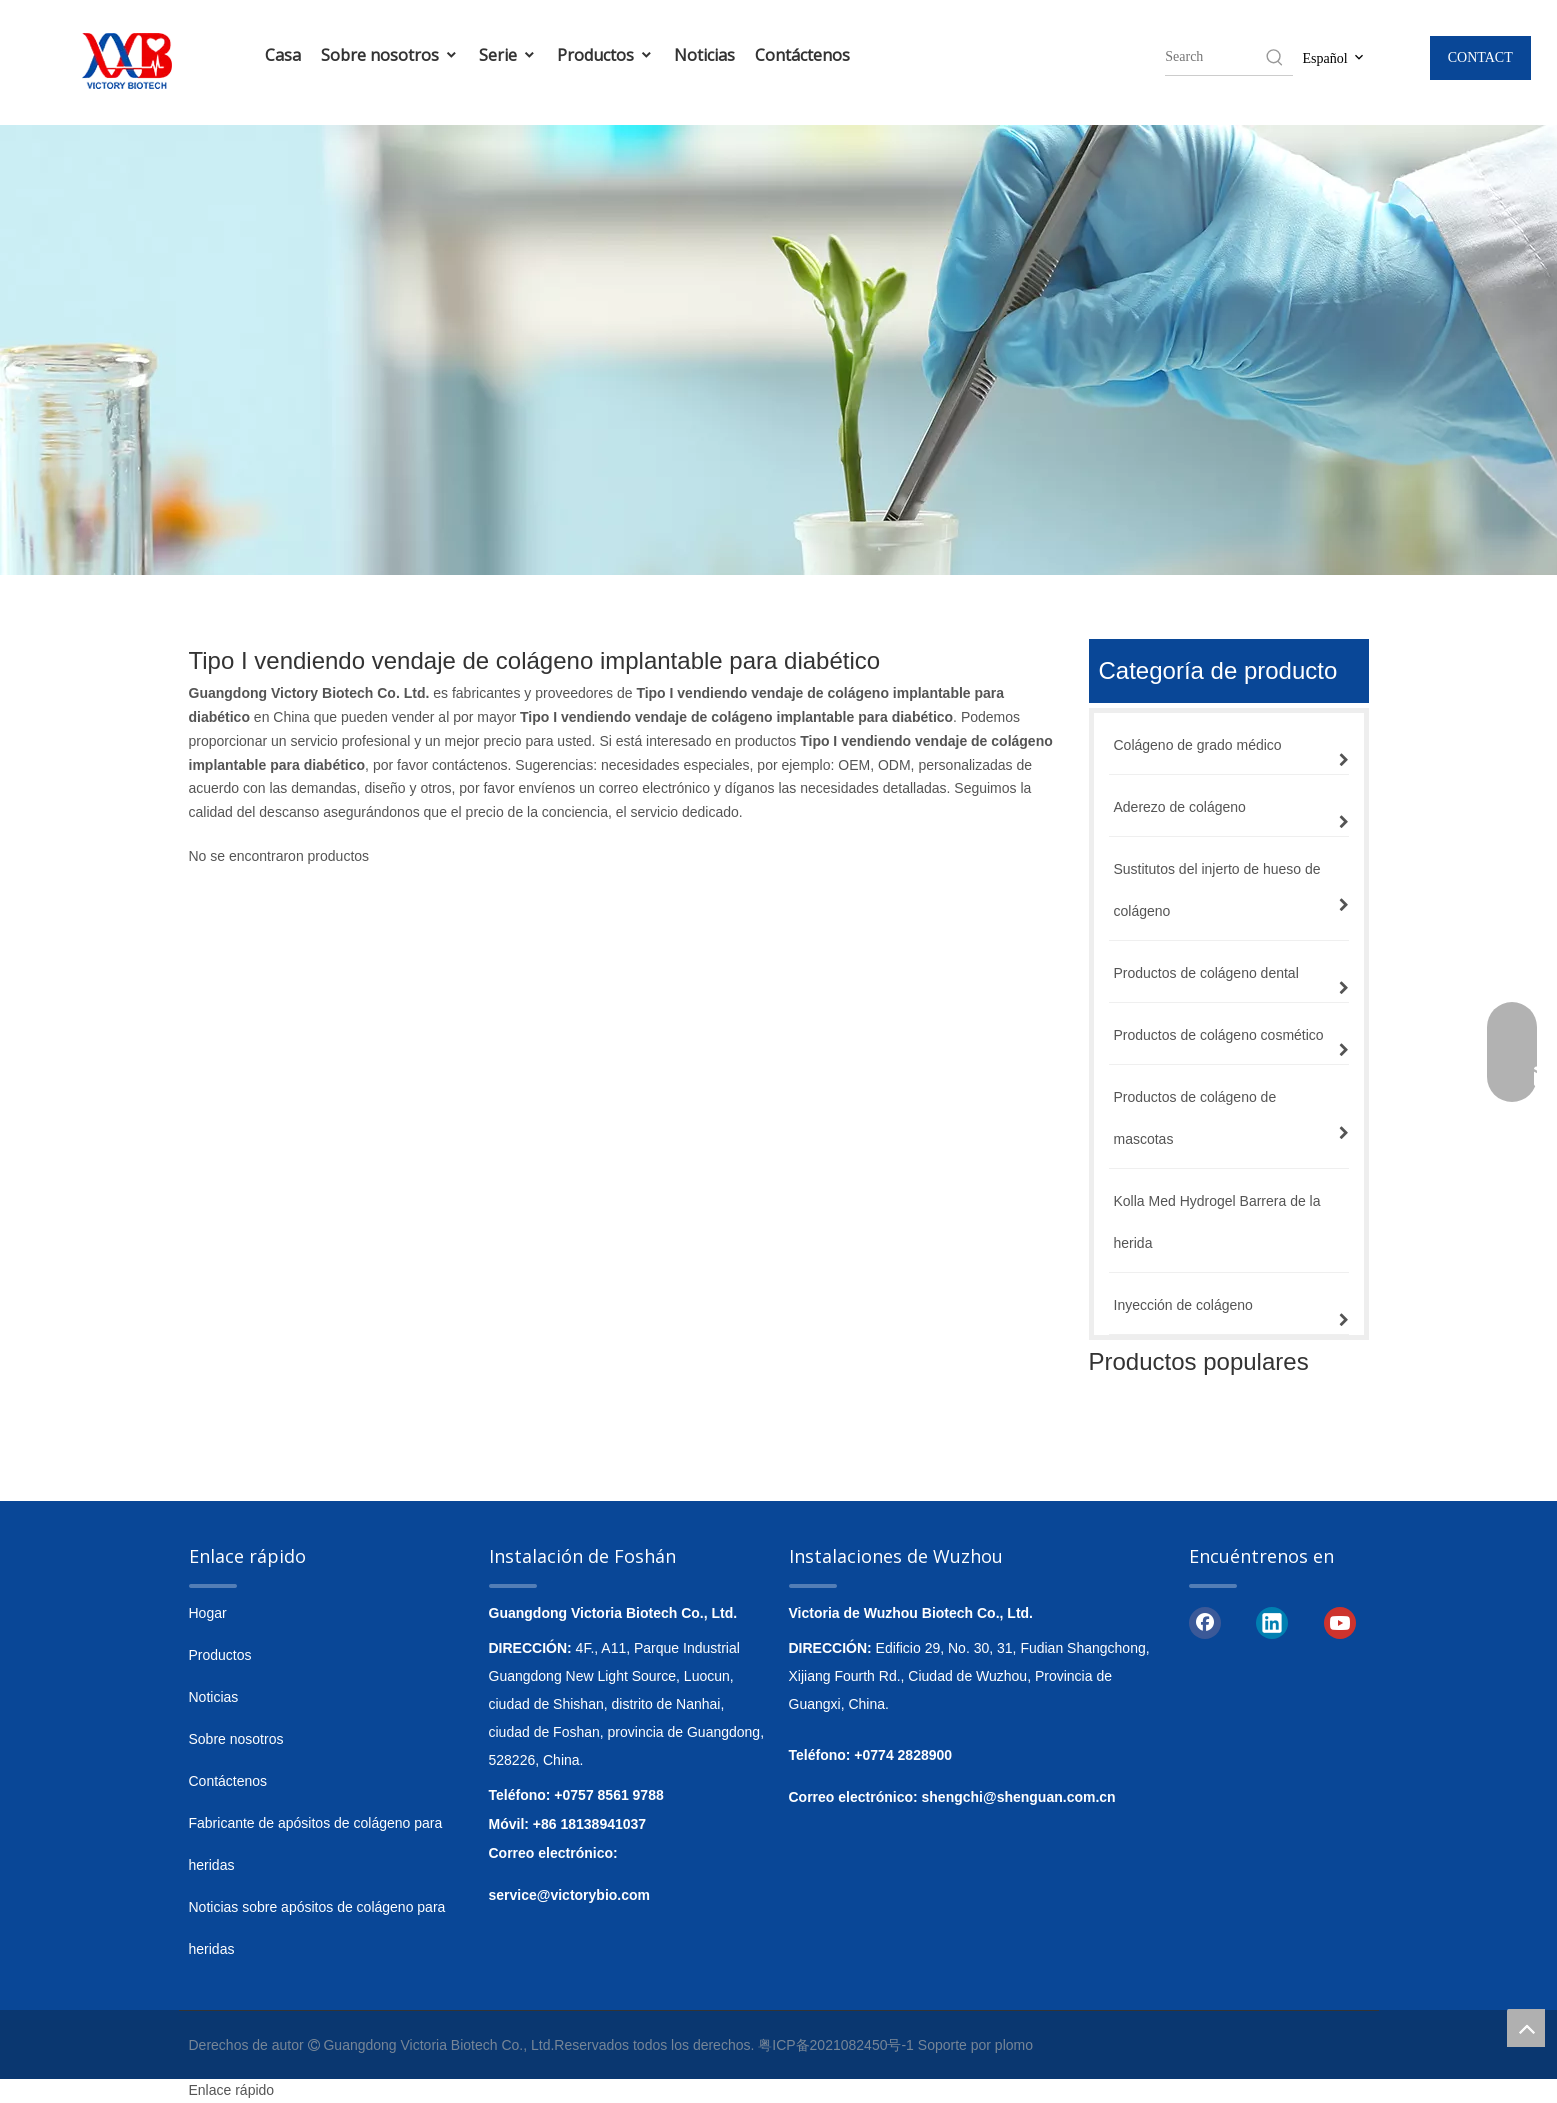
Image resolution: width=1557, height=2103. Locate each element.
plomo (1014, 2045)
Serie (508, 55)
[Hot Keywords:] (1275, 57)
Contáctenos (802, 55)
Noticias (704, 55)
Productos (605, 55)
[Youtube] (1340, 1622)
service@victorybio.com (570, 1895)
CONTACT (1480, 57)
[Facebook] (1205, 1622)
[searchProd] (1213, 57)
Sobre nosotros (390, 55)
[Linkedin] (1272, 1622)
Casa (283, 55)
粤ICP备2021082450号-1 (836, 2045)
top (1526, 2028)
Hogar (208, 1613)
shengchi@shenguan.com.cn (1019, 1797)
